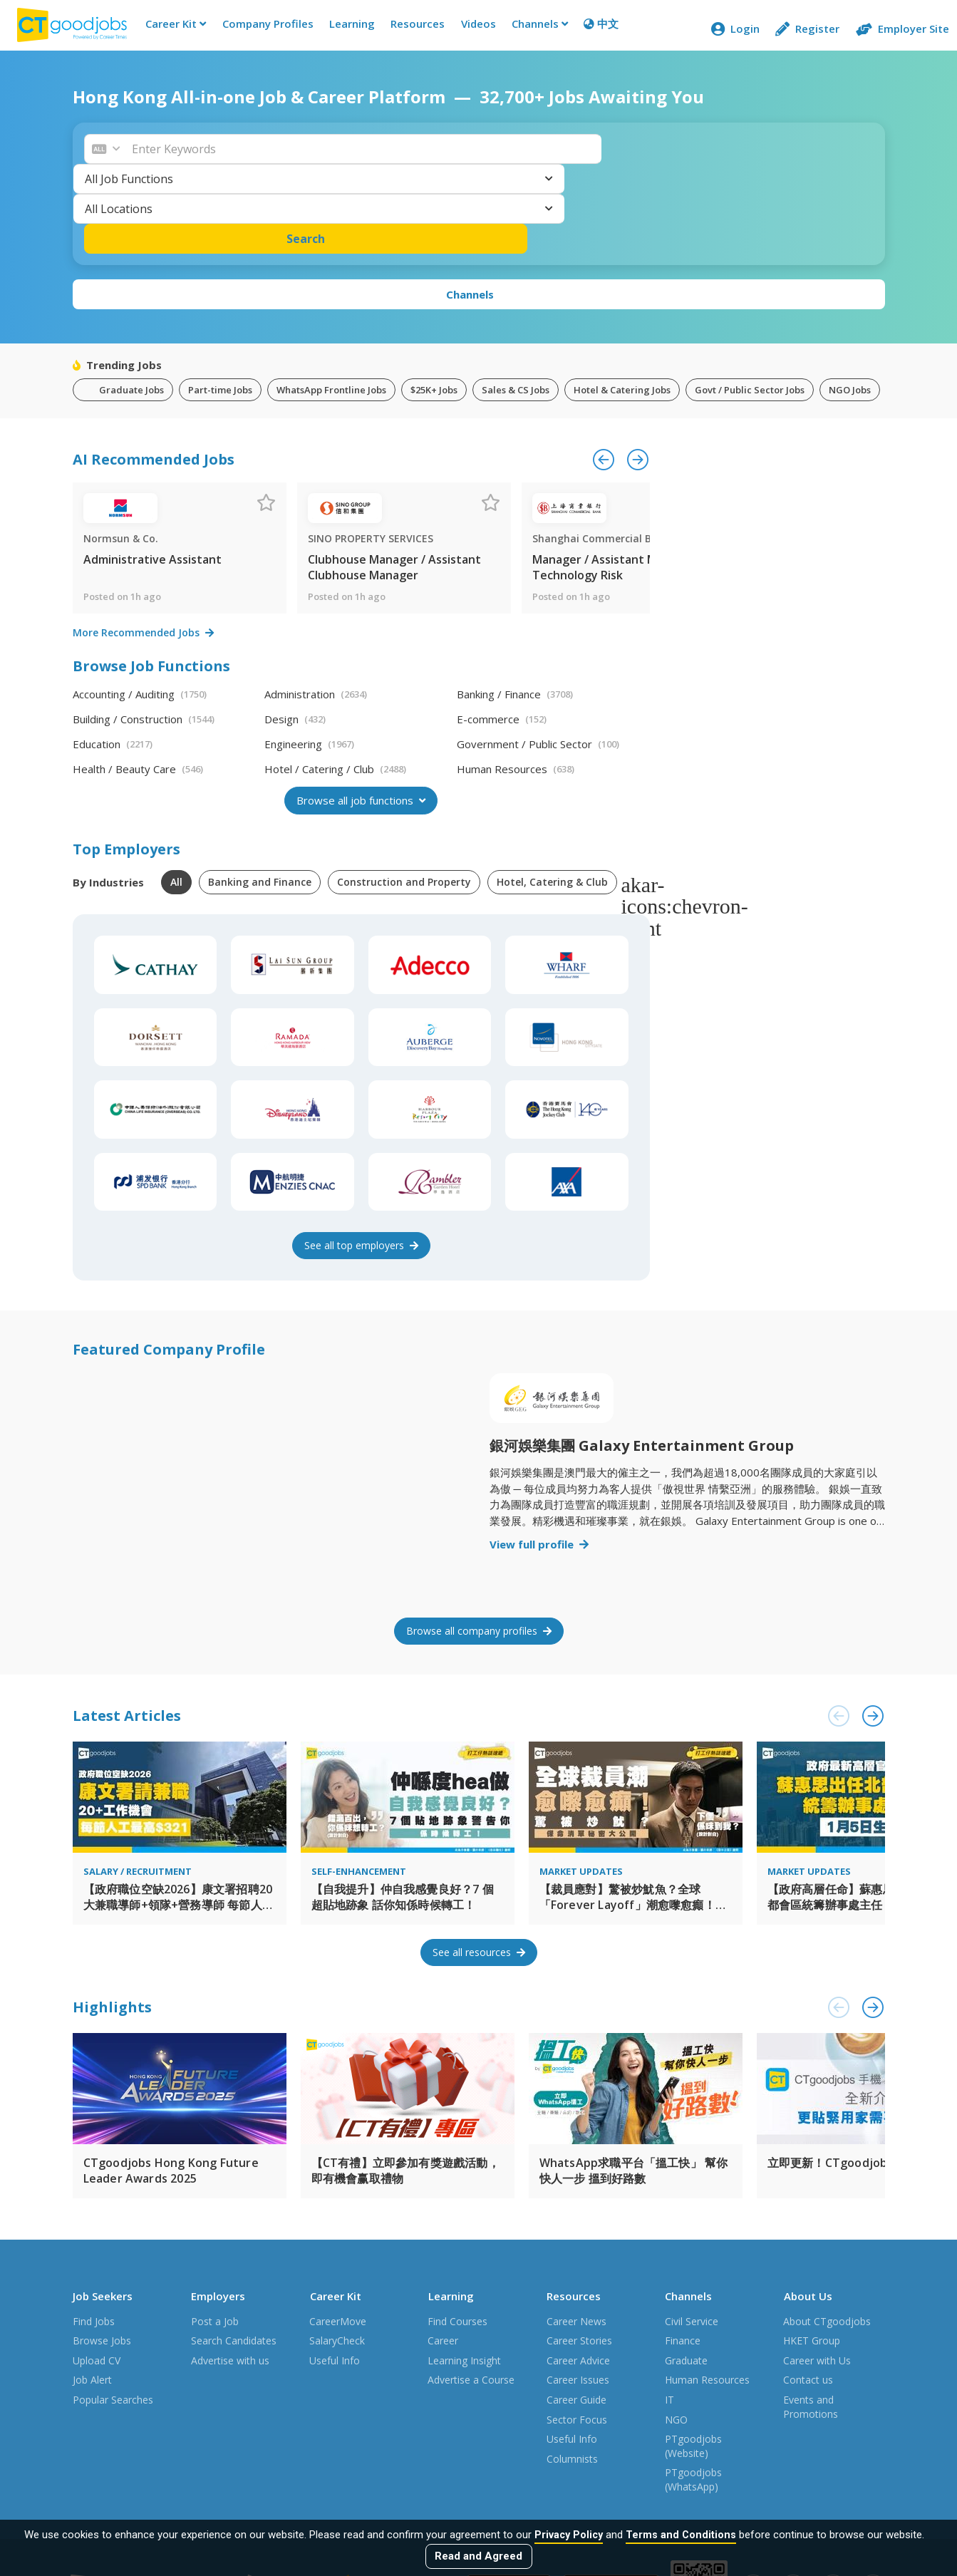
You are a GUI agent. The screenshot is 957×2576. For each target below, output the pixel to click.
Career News (576, 2232)
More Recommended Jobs (143, 555)
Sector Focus (577, 2330)
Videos (472, 28)
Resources (412, 28)
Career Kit (170, 28)
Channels (534, 28)
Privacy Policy (568, 2534)
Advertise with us (230, 2271)
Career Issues (578, 2291)
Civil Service (691, 2232)
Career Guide (576, 2311)
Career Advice (578, 2271)
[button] (237, 158)
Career (443, 2252)
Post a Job (215, 2232)
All (176, 804)
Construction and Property (404, 804)
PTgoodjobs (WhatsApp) (693, 2391)
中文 (595, 28)
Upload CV (96, 2271)
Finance (682, 2252)
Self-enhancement (358, 1793)
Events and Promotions (810, 2318)
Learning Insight (464, 2271)
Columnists (572, 2369)
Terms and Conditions (682, 2534)
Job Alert (92, 2291)
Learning (346, 28)
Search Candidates (233, 2252)
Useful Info (334, 2271)
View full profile (539, 1467)
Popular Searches (113, 2311)
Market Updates (581, 1793)
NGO (676, 2330)
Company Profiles (262, 28)
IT (669, 2311)
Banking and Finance (259, 804)
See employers (361, 1168)
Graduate (686, 2271)
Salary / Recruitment (137, 1793)
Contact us (808, 2291)
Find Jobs (94, 2232)
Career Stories (579, 2252)
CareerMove (337, 2232)
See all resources (479, 1874)
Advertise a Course (471, 2291)
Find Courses (457, 2232)
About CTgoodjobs (827, 2232)
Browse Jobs (102, 2252)
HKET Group (811, 2252)
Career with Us (817, 2271)
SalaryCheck (337, 2252)
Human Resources (707, 2291)
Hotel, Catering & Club (552, 804)
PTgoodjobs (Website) (693, 2357)
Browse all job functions (360, 722)
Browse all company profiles (479, 1553)
